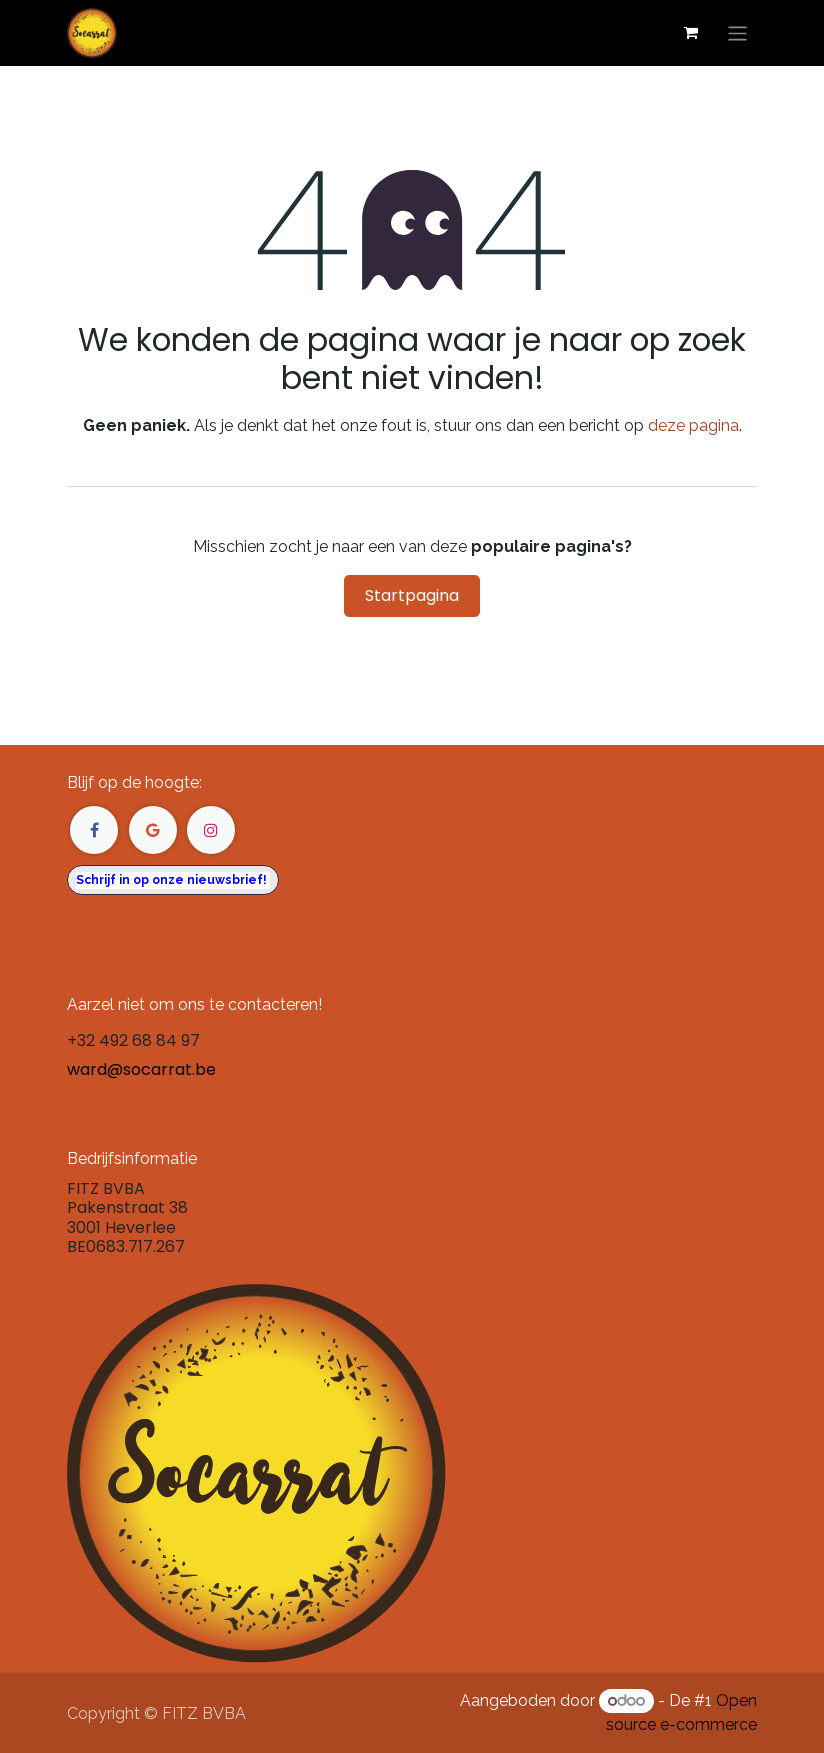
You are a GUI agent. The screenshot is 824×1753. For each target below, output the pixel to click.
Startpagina (412, 595)
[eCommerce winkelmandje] (691, 33)
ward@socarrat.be (141, 1069)
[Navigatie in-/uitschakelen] (737, 32)
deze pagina (693, 425)
